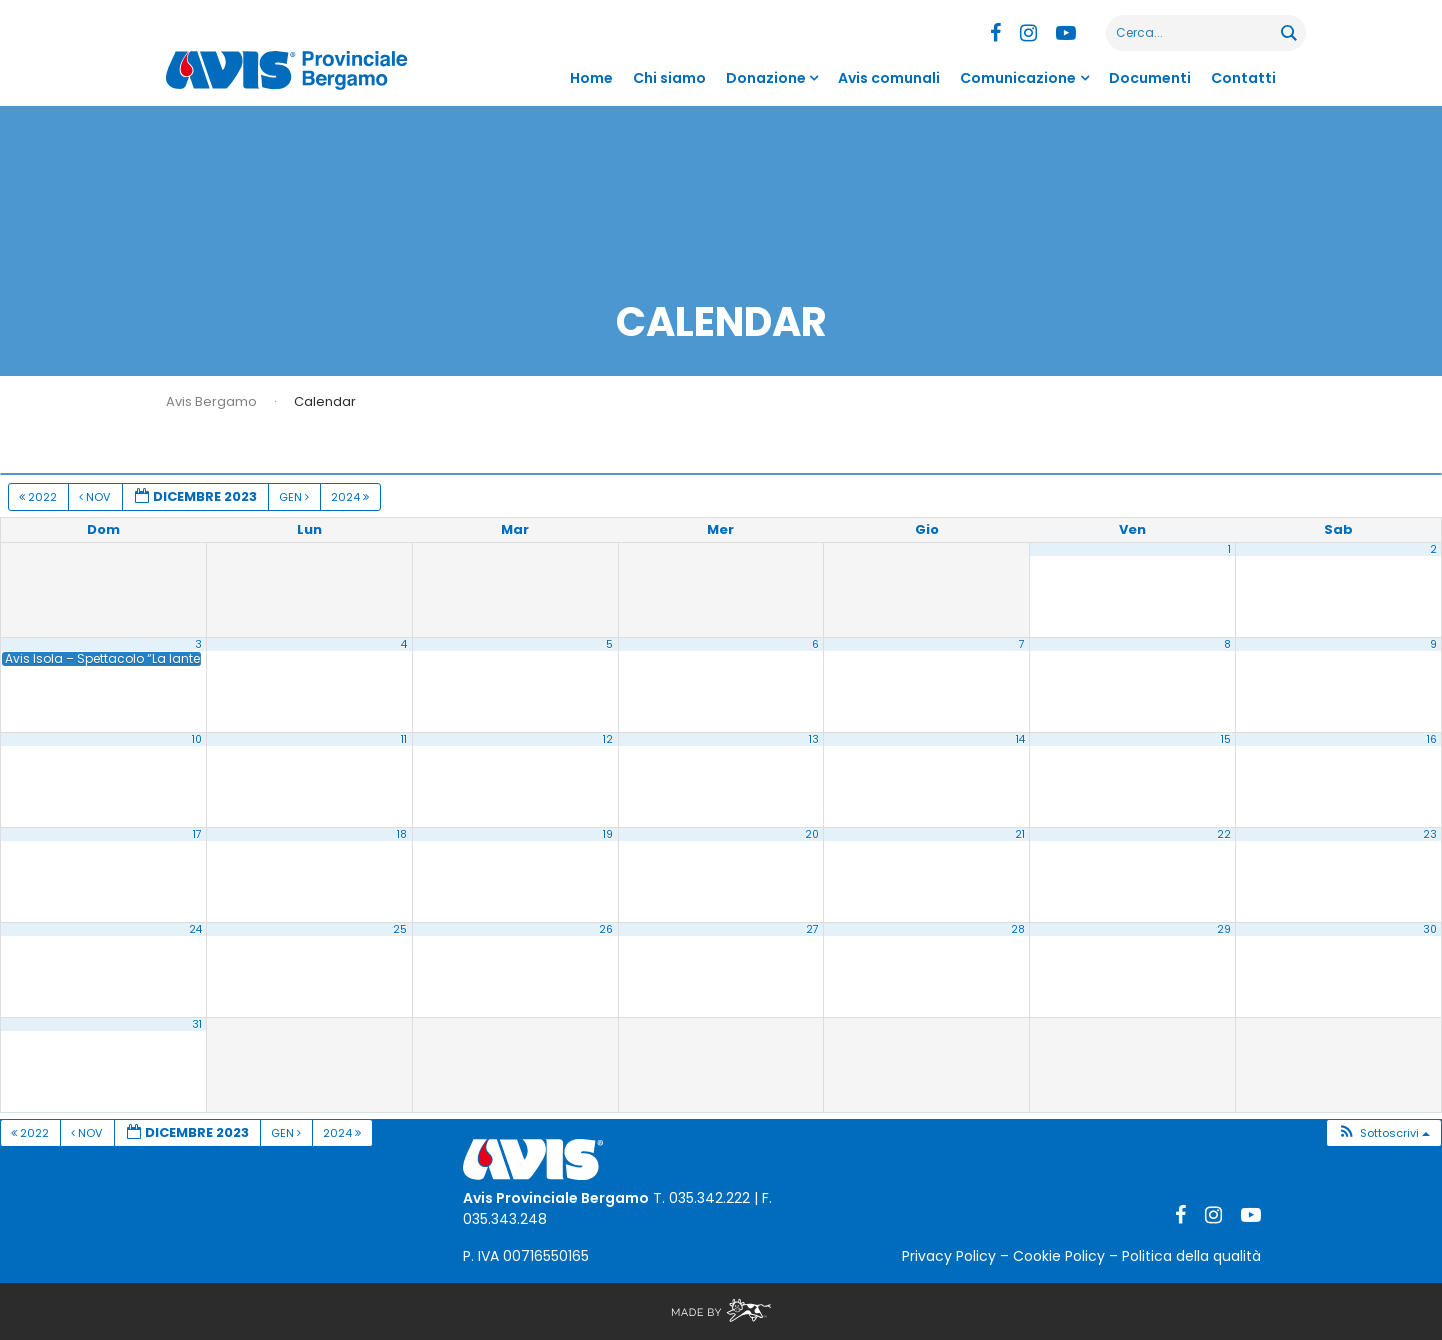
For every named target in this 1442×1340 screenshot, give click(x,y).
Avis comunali (889, 78)
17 (197, 834)
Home (591, 78)
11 (404, 739)
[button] (1383, 1133)
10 (197, 739)
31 (197, 1024)
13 (814, 739)
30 (1430, 929)
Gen (295, 497)
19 (608, 834)
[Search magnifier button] (1288, 33)
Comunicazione (1018, 78)
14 (1020, 739)
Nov (96, 497)
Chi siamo (669, 78)
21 (1020, 834)
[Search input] (1194, 33)
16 (1432, 739)
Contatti (1243, 78)
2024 (351, 497)
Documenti (1150, 78)
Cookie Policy (1059, 1256)
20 (812, 834)
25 (400, 929)
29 (1224, 929)
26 (606, 929)
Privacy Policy (949, 1256)
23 (1430, 834)
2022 (39, 497)
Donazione (766, 78)
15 (1226, 739)
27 (812, 929)
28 (1018, 929)
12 (608, 739)
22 (1224, 834)
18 (402, 834)
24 (195, 929)
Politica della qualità (1191, 1256)
